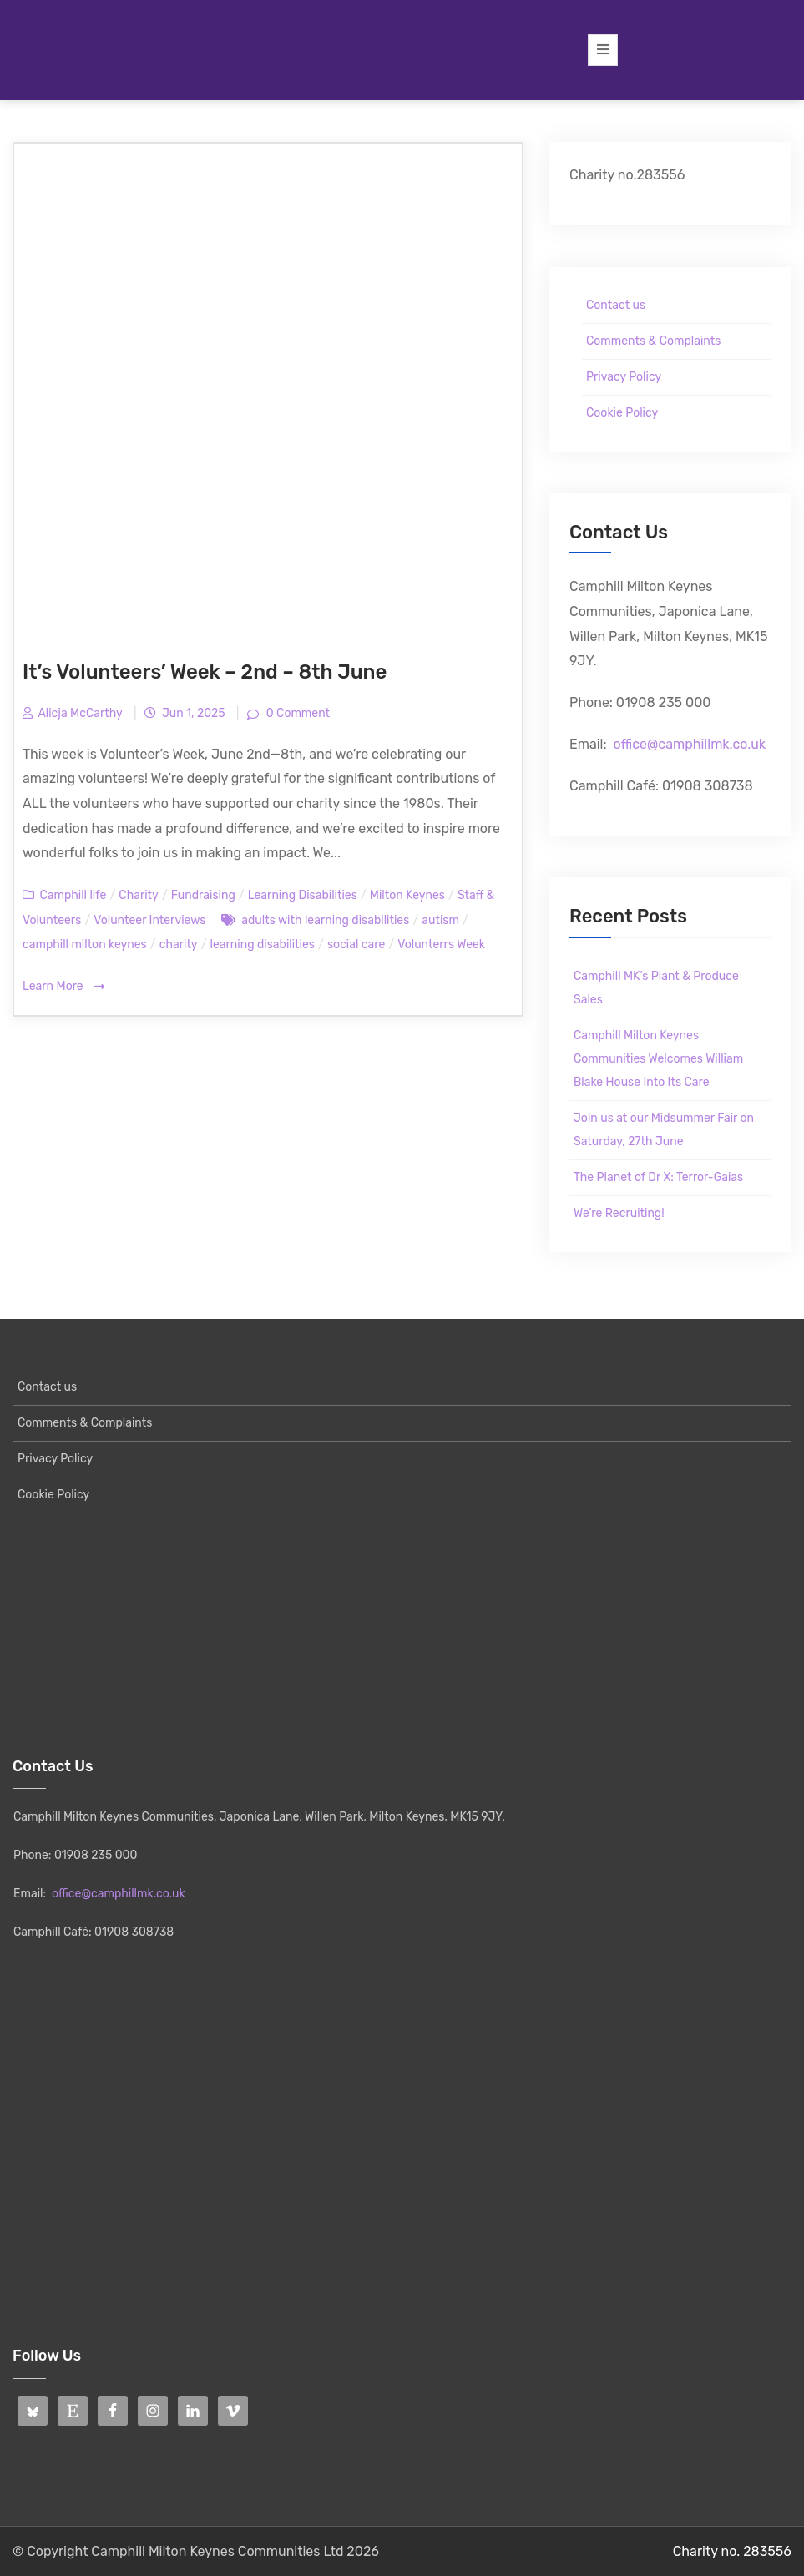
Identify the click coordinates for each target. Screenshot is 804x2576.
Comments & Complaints (653, 341)
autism (440, 920)
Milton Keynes (407, 895)
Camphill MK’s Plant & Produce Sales (656, 988)
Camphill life (72, 895)
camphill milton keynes (85, 944)
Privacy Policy (623, 377)
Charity (138, 895)
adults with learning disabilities (325, 920)
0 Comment (296, 713)
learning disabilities (262, 944)
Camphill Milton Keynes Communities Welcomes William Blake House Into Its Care (658, 1058)
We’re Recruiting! (619, 1213)
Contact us (615, 305)
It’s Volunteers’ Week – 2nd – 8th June (205, 672)
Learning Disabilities (302, 895)
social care (356, 944)
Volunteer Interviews (149, 920)
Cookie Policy (622, 413)
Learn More (63, 987)
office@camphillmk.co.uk (689, 744)
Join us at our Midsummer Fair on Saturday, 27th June (664, 1130)
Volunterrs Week (441, 944)
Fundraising (203, 895)
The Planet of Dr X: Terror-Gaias (658, 1177)
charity (178, 944)
